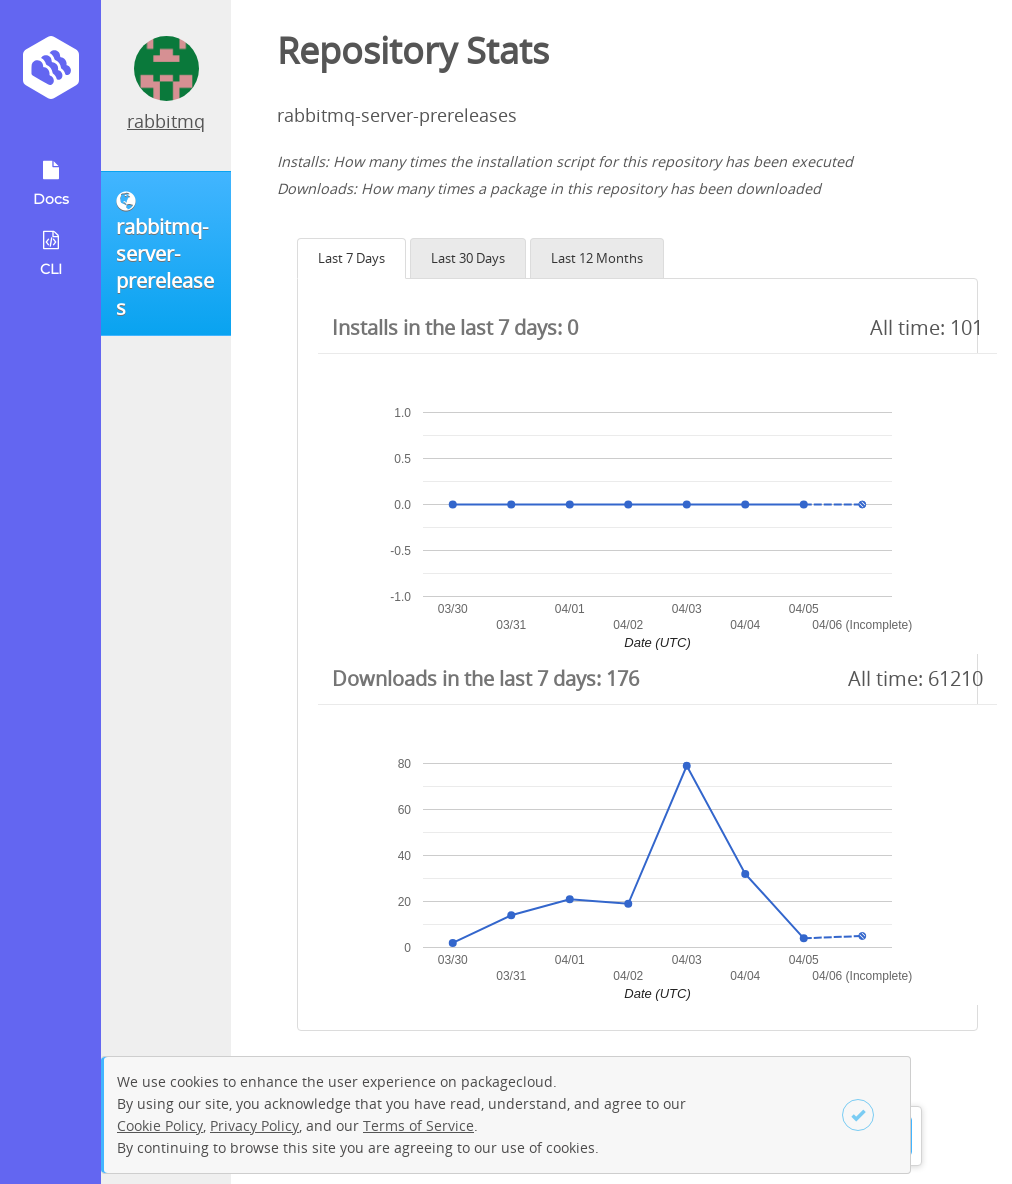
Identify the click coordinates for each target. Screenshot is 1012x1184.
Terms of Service (418, 1125)
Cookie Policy (160, 1125)
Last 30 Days (468, 258)
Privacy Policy (254, 1125)
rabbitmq (166, 121)
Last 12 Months (597, 258)
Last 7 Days (351, 258)
